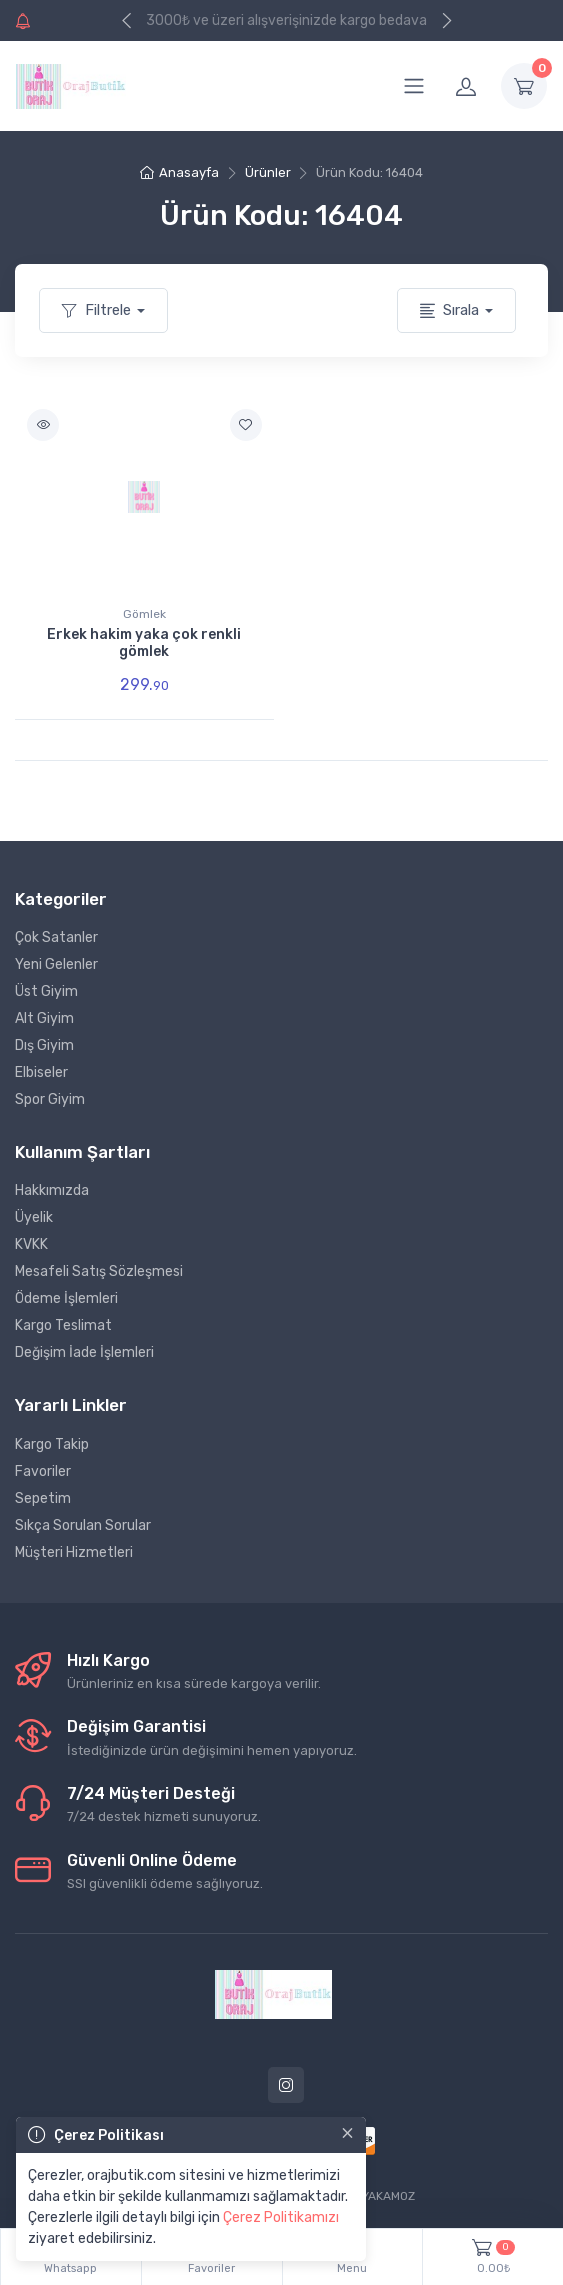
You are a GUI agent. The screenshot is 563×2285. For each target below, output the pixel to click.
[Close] (347, 2133)
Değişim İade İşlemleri (84, 1352)
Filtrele (96, 310)
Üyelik (34, 1217)
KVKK (31, 1244)
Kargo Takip (52, 1444)
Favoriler (43, 1471)
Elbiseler (41, 1072)
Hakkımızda (52, 1190)
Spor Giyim (50, 1099)
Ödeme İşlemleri (66, 1298)
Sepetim (43, 1498)
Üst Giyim (46, 991)
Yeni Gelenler (56, 964)
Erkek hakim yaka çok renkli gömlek (144, 643)
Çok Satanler (56, 937)
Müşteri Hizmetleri (74, 1552)
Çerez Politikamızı (281, 2217)
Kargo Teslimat (63, 1325)
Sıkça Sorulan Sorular (83, 1525)
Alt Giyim (44, 1018)
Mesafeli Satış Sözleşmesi (99, 1271)
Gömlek (144, 614)
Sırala (449, 310)
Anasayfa (179, 172)
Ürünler (268, 172)
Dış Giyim (44, 1045)
